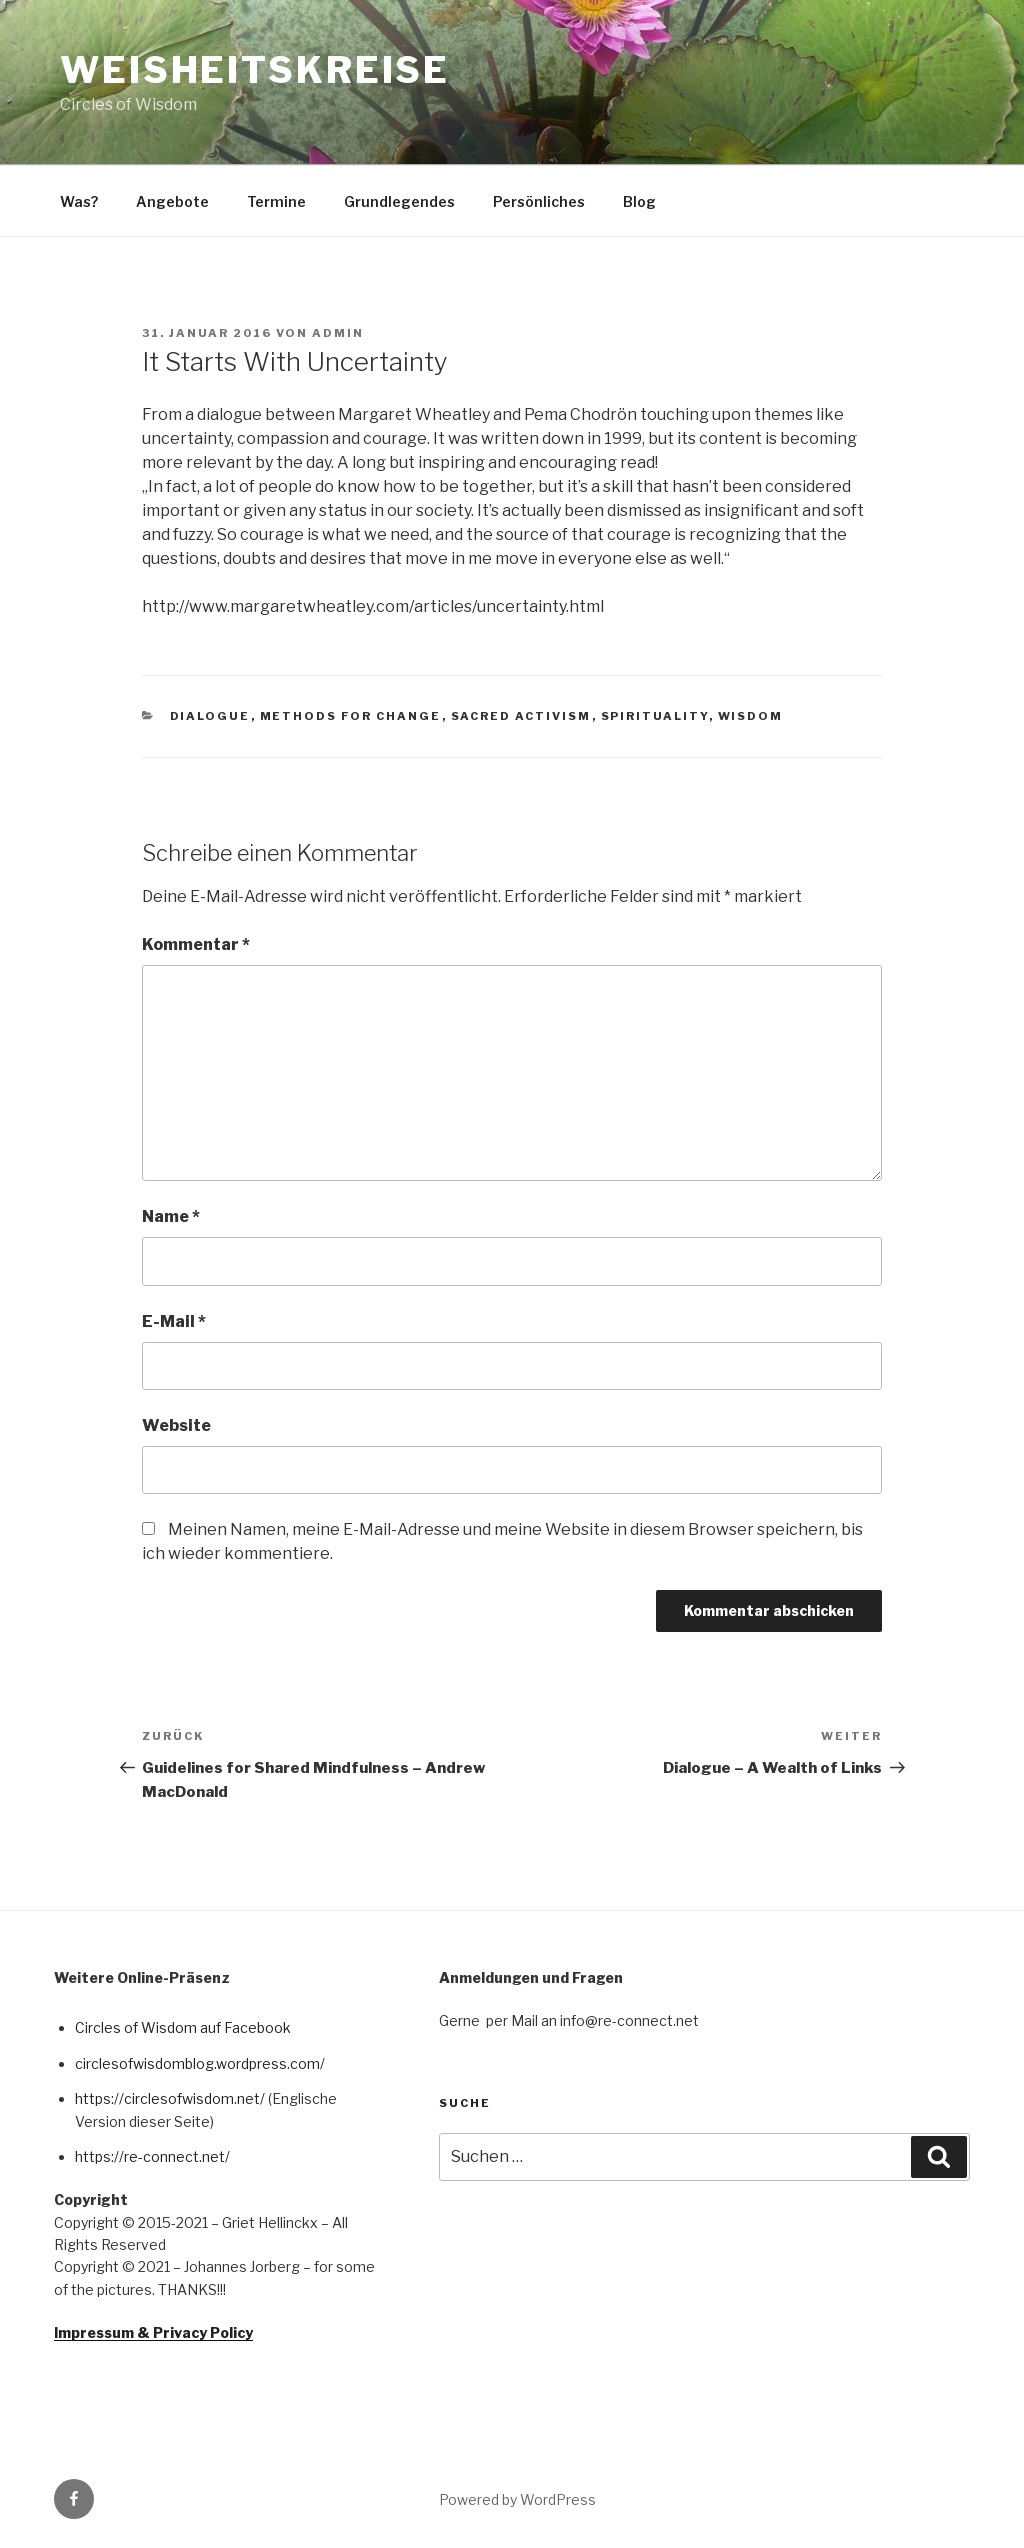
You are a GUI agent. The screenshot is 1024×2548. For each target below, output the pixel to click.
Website (176, 1425)
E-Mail (174, 1321)
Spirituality (655, 716)
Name (171, 1216)
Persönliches (539, 201)
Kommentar (196, 944)
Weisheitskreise (255, 70)
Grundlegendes (399, 201)
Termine (276, 201)
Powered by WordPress (517, 2499)
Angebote (172, 201)
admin (338, 333)
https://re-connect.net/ (152, 2156)
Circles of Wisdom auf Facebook (183, 2027)
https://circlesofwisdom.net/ (170, 2098)
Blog (639, 201)
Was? (79, 201)
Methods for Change (351, 716)
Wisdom (751, 716)
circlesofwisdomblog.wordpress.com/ (200, 2063)
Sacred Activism (521, 716)
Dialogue (210, 716)
